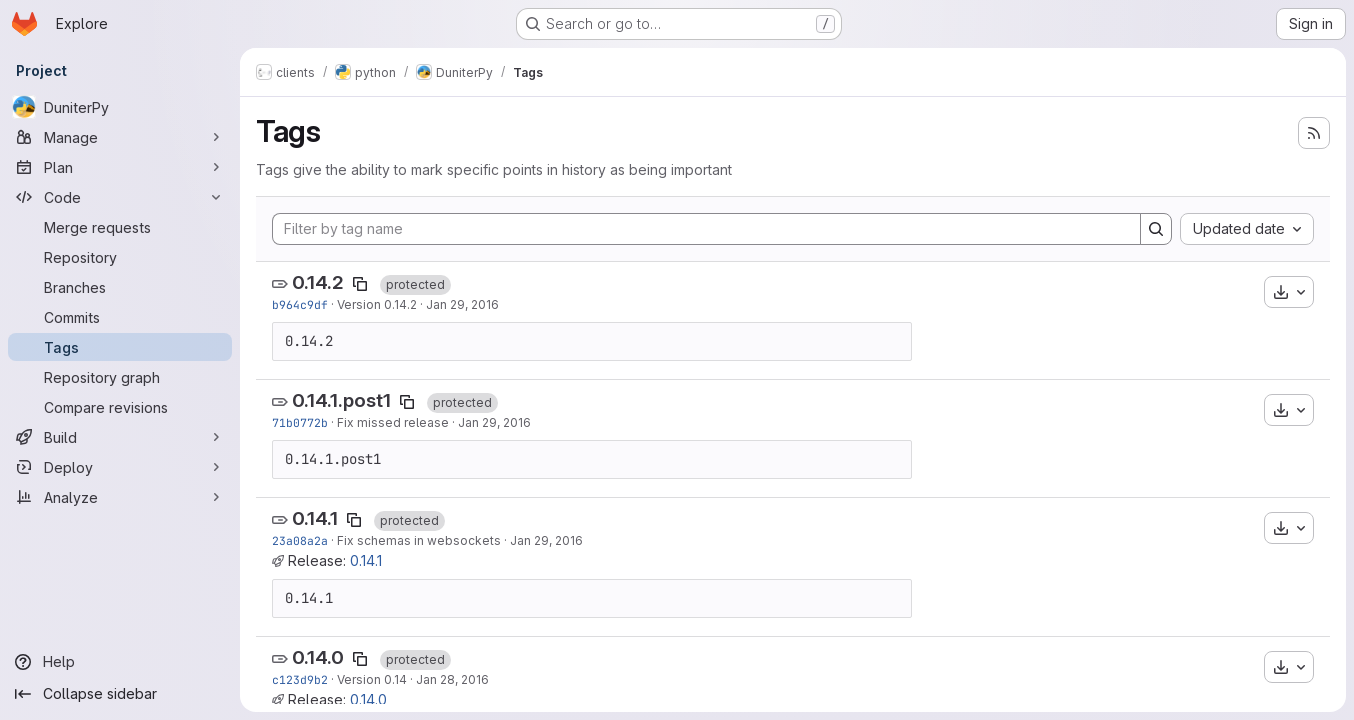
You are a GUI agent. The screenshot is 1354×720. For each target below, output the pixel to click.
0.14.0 (318, 657)
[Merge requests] (120, 227)
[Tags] (120, 347)
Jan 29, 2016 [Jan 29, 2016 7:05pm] (546, 540)
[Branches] (120, 287)
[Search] (1156, 229)
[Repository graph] (120, 377)
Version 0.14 (372, 679)
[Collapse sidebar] (120, 694)
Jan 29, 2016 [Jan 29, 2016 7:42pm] (462, 304)
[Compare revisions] (120, 407)
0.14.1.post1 (341, 400)
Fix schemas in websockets (419, 540)
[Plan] (120, 167)
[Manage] (120, 137)
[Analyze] (120, 497)
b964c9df (300, 304)
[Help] (120, 662)
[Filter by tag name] (706, 229)
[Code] (120, 197)
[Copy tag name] (360, 284)
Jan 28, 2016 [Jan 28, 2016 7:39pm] (452, 679)
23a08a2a (300, 540)
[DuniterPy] (120, 107)
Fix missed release (393, 422)
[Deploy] (120, 467)
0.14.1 (315, 518)
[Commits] (120, 317)
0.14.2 (318, 282)
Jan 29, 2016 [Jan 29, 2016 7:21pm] (494, 422)
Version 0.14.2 (377, 304)
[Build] (120, 437)
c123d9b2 (300, 679)
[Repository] (120, 257)
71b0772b (300, 422)
